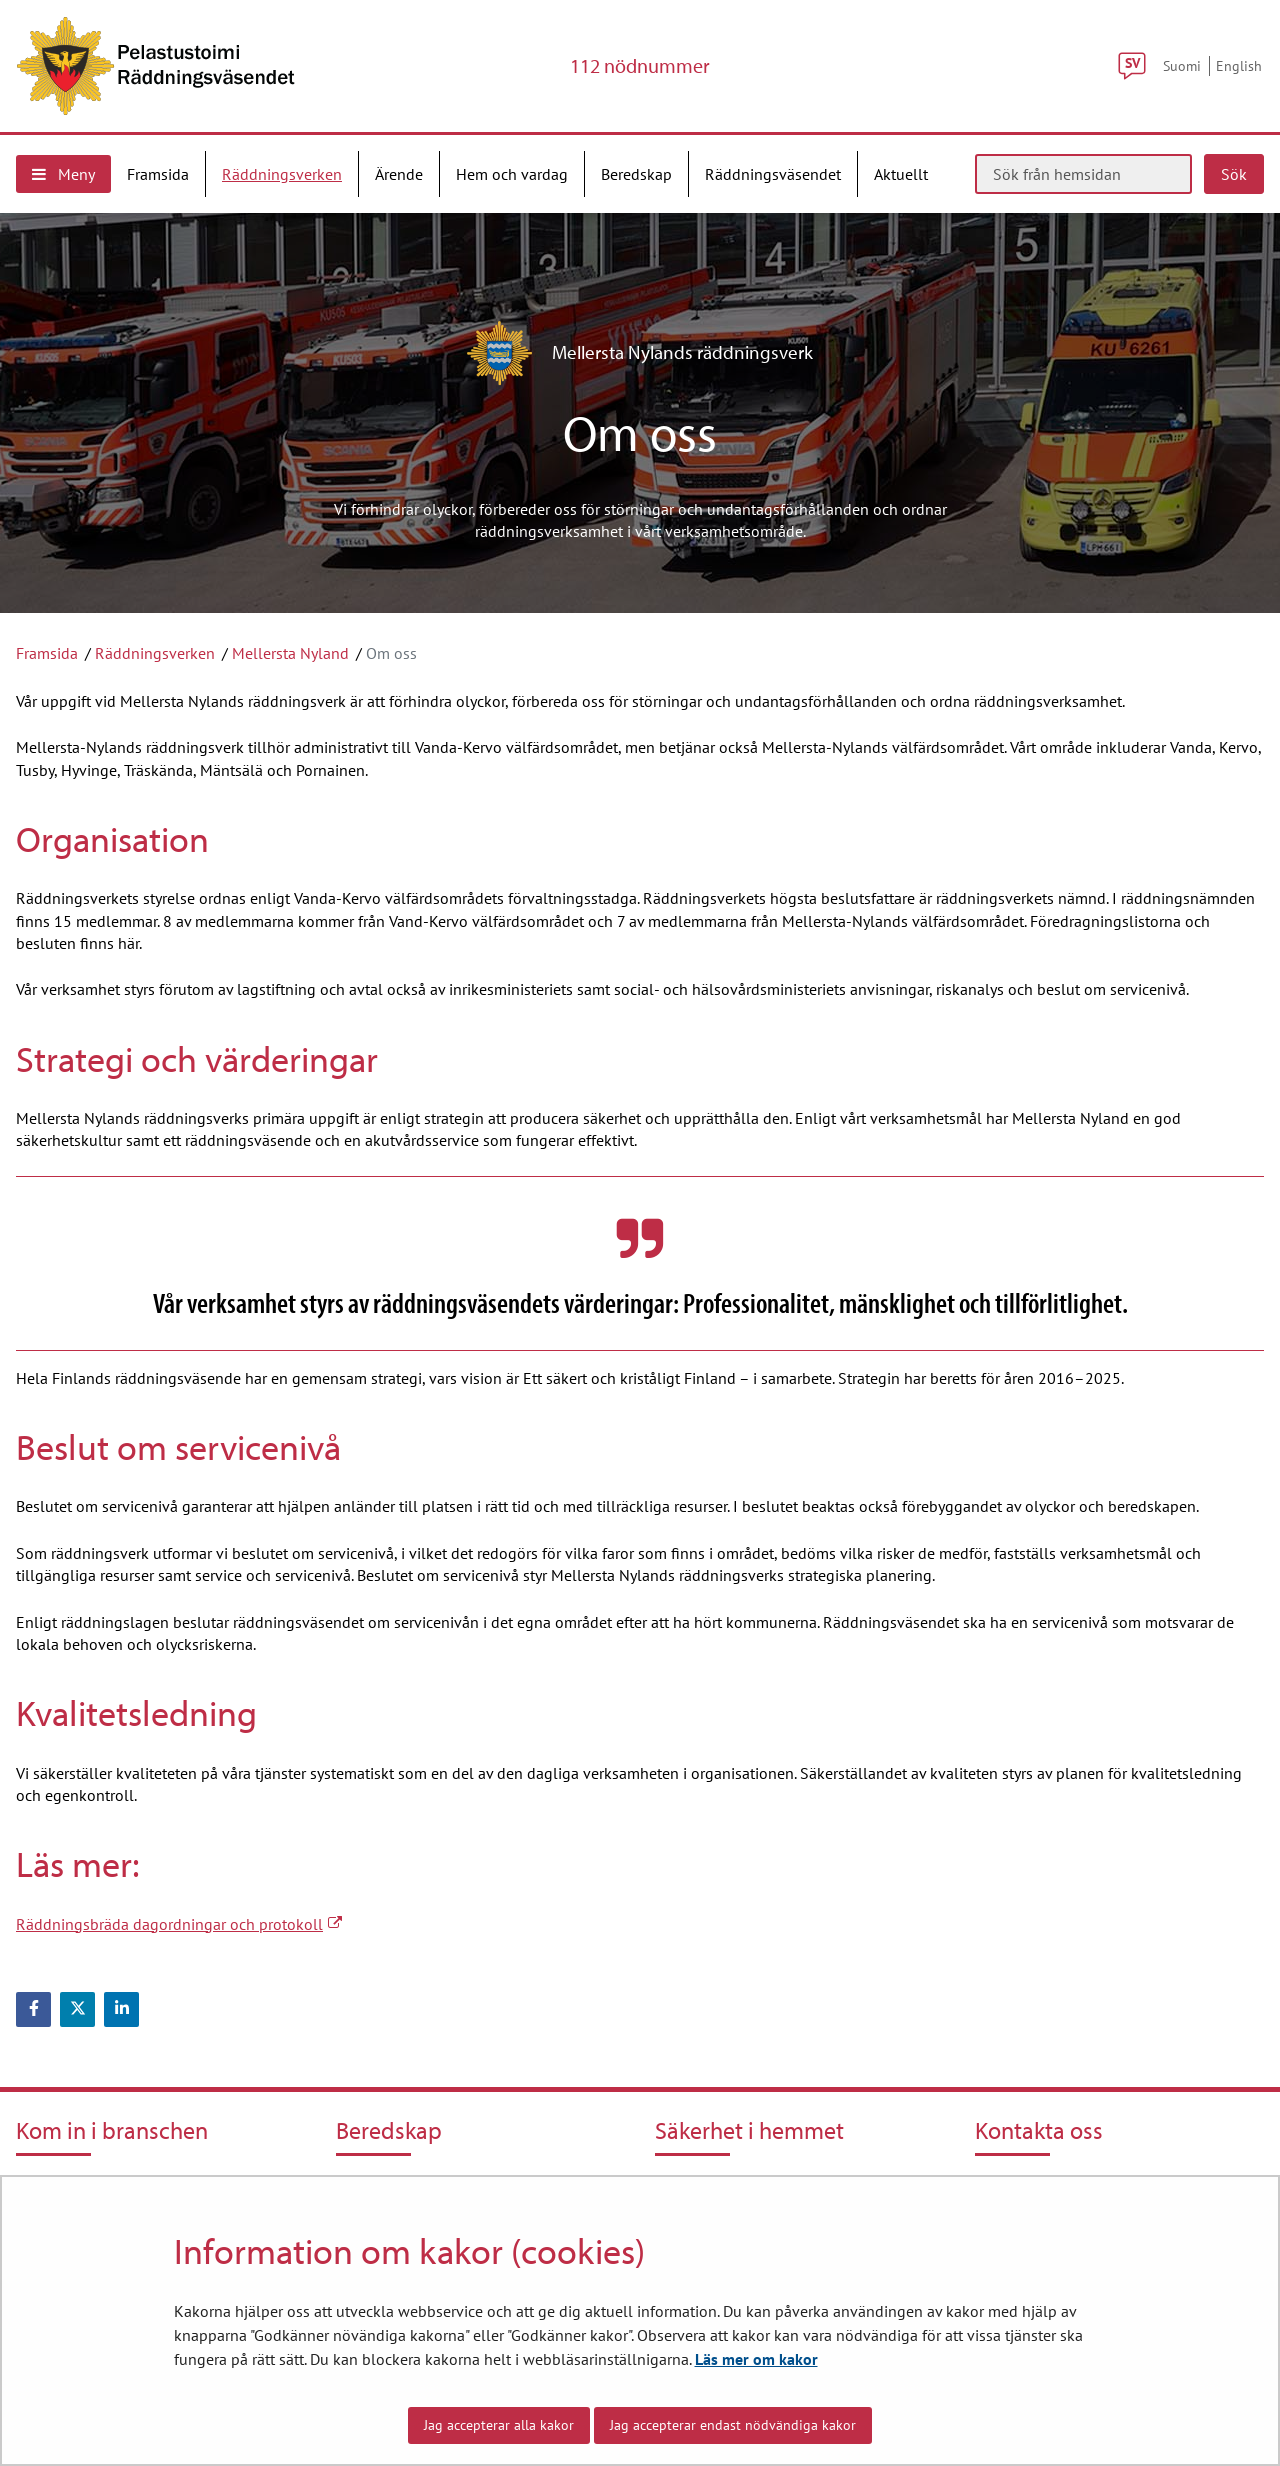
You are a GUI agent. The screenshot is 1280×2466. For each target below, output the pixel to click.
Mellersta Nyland (290, 653)
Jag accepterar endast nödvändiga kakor (733, 2425)
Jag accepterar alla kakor (499, 2425)
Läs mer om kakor (756, 2359)
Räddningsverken (155, 653)
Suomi (1182, 65)
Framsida (47, 653)
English (1239, 65)
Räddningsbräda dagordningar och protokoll (179, 1924)
